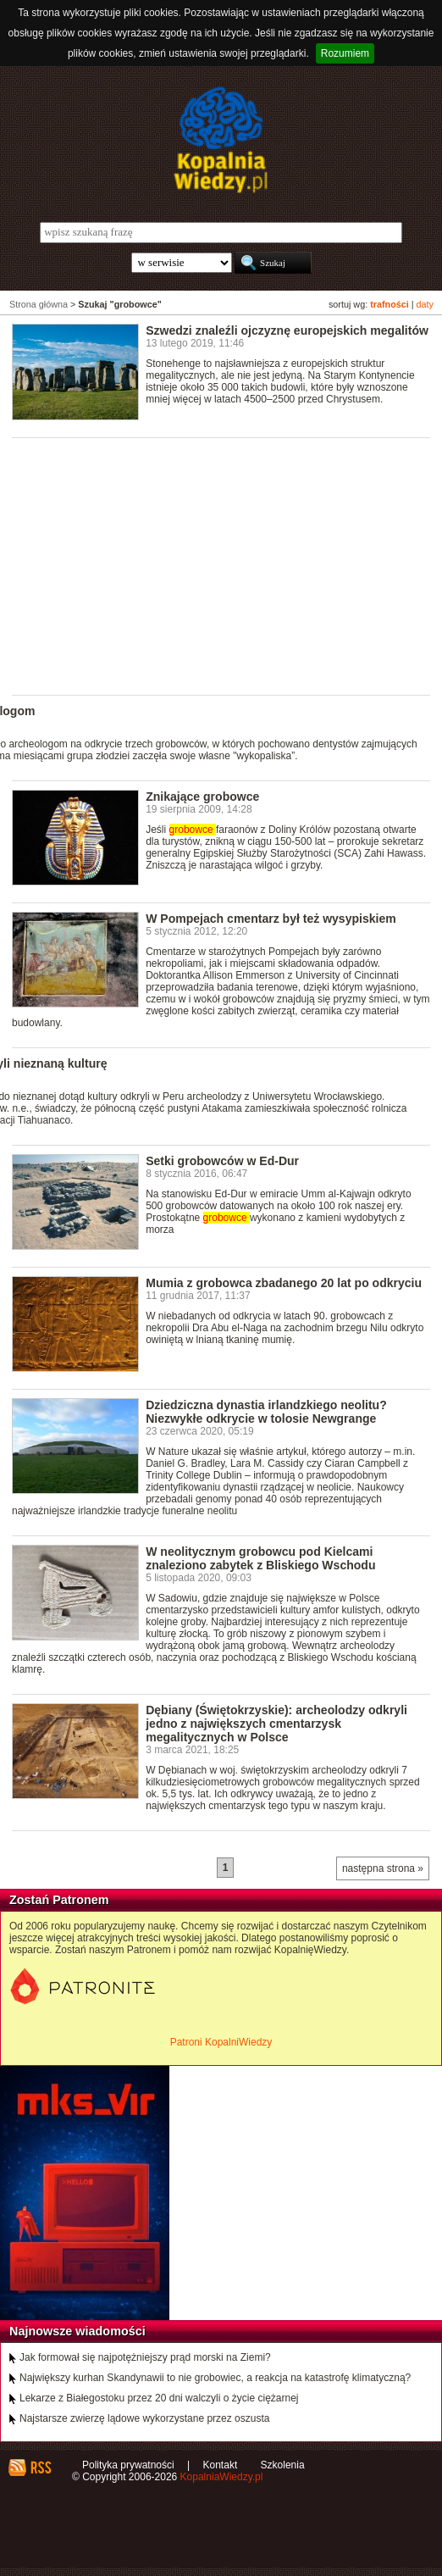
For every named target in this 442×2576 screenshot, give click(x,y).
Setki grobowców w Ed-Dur (222, 1161)
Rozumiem (345, 53)
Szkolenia (283, 2465)
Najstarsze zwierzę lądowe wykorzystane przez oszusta (144, 2418)
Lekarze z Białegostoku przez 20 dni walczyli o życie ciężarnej (159, 2398)
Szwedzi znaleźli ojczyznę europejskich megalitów (287, 330)
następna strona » (382, 1868)
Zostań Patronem (59, 1900)
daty (425, 304)
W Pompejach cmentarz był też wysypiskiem (271, 918)
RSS (40, 2467)
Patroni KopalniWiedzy (221, 2042)
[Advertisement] (227, 565)
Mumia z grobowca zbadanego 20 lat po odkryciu (284, 1283)
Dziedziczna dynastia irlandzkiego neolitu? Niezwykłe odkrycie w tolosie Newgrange (266, 1411)
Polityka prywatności (128, 2465)
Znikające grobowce (202, 796)
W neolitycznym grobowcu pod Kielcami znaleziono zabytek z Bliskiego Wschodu (260, 1558)
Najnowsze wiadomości (77, 2331)
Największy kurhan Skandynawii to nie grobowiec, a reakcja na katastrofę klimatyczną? (215, 2378)
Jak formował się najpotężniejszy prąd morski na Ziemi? (145, 2357)
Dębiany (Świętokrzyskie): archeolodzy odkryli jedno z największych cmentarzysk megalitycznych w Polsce (276, 1723)
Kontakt (220, 2465)
